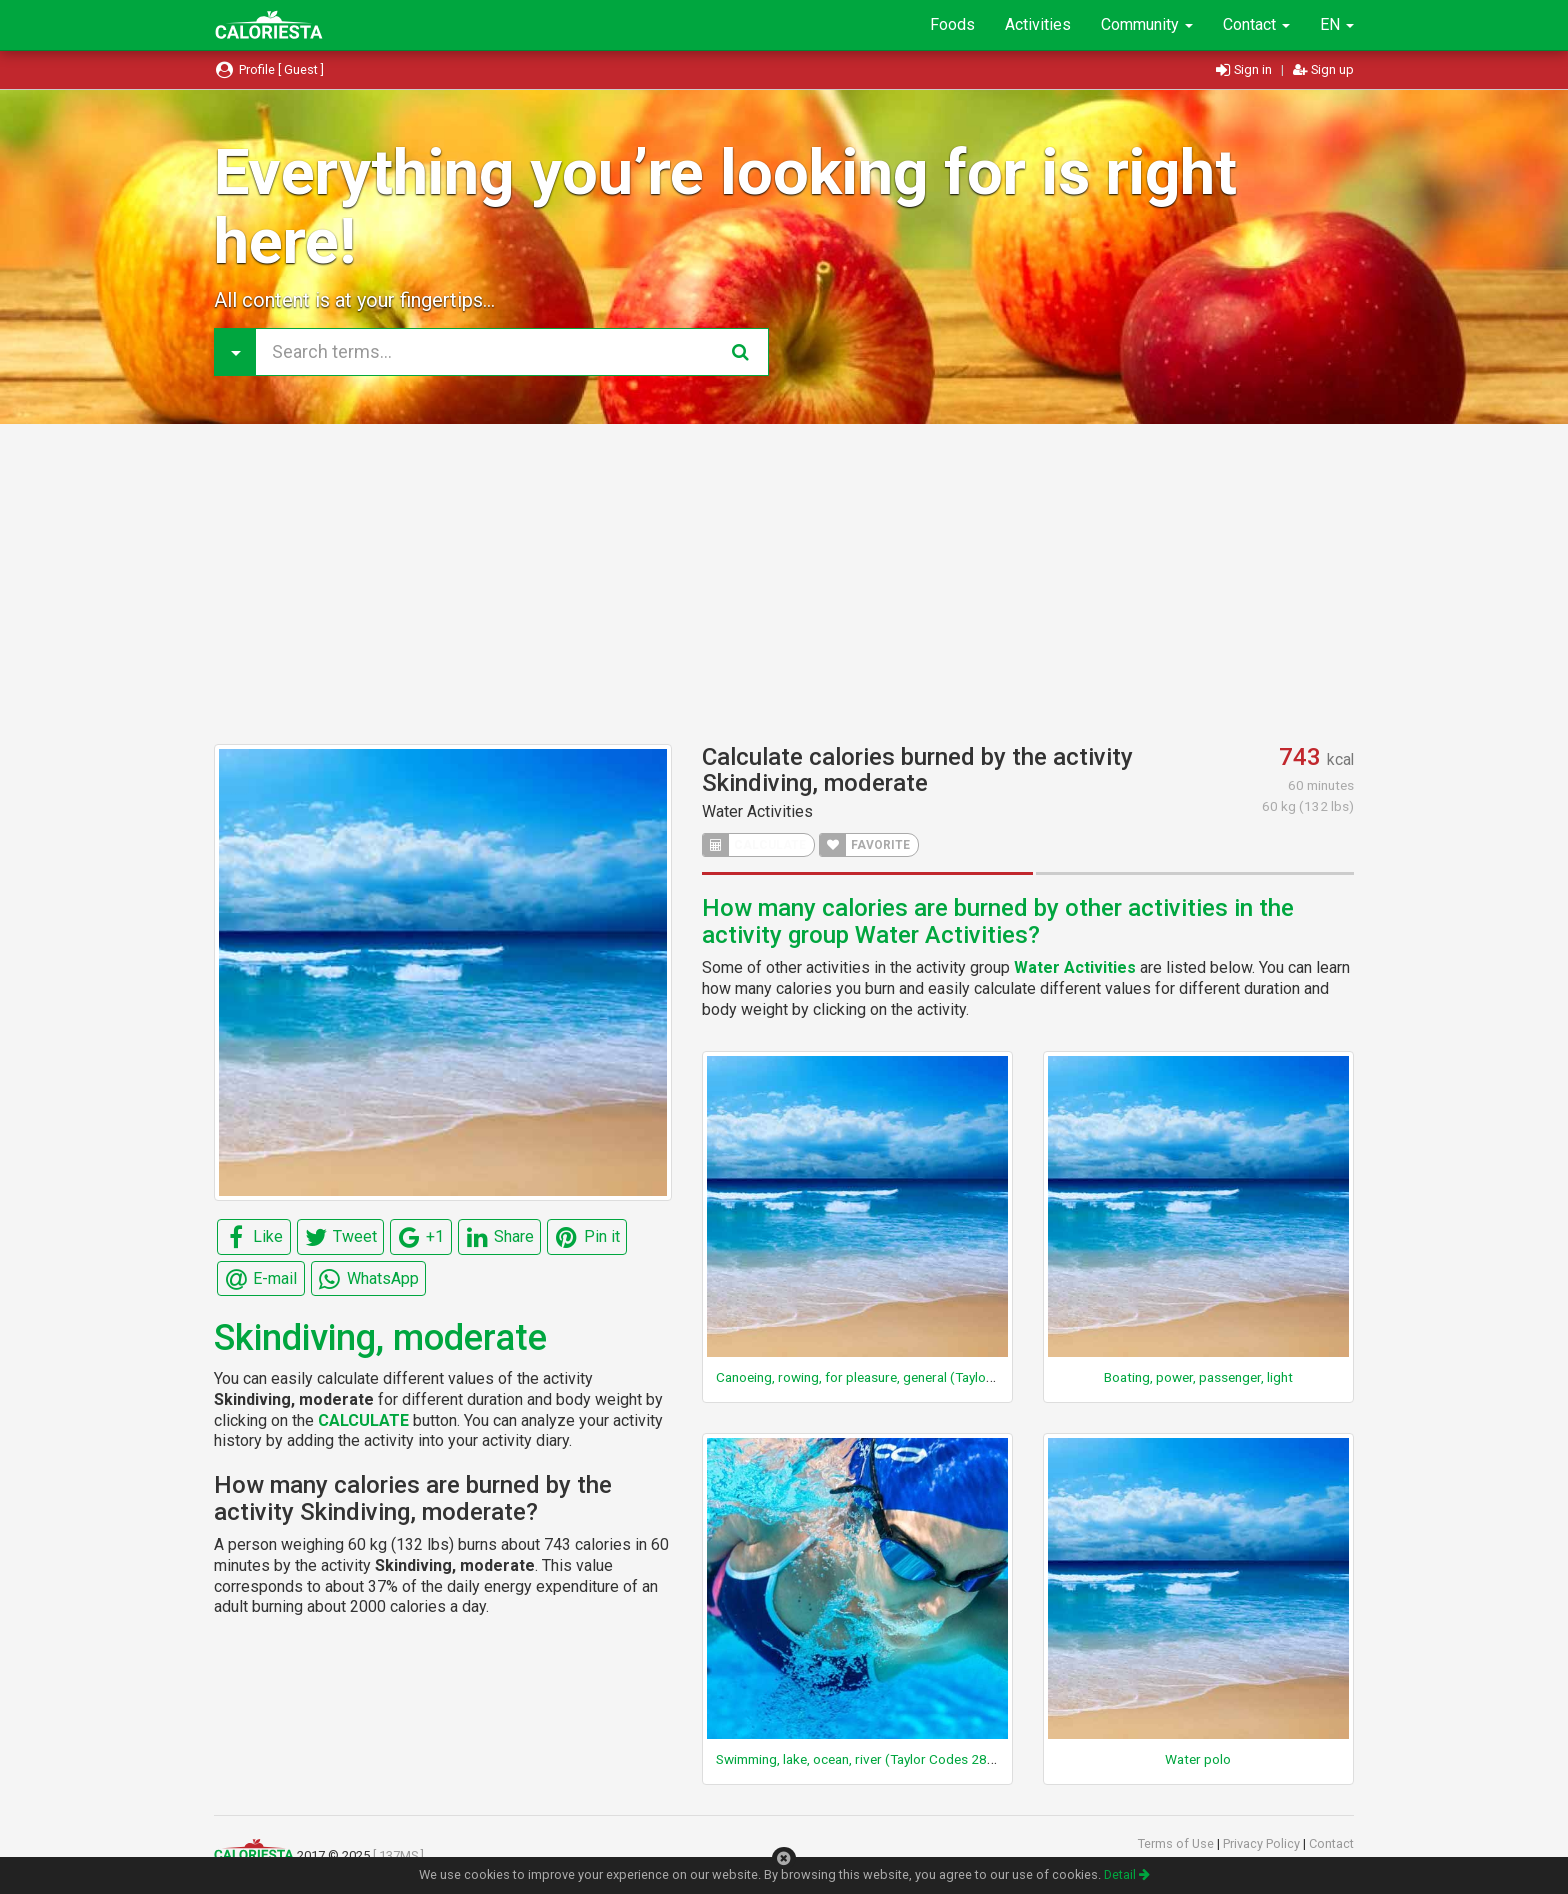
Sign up (1323, 69)
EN (1337, 24)
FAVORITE (865, 845)
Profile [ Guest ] (269, 69)
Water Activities (757, 811)
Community (1147, 24)
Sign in (1245, 69)
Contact (1256, 24)
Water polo (1198, 1759)
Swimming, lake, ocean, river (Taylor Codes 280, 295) (873, 1759)
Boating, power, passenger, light (1198, 1377)
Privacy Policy (1263, 1843)
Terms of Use (1177, 1843)
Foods (952, 24)
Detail (1127, 1874)
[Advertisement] (784, 584)
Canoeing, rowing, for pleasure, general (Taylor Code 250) (887, 1377)
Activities (1038, 24)
